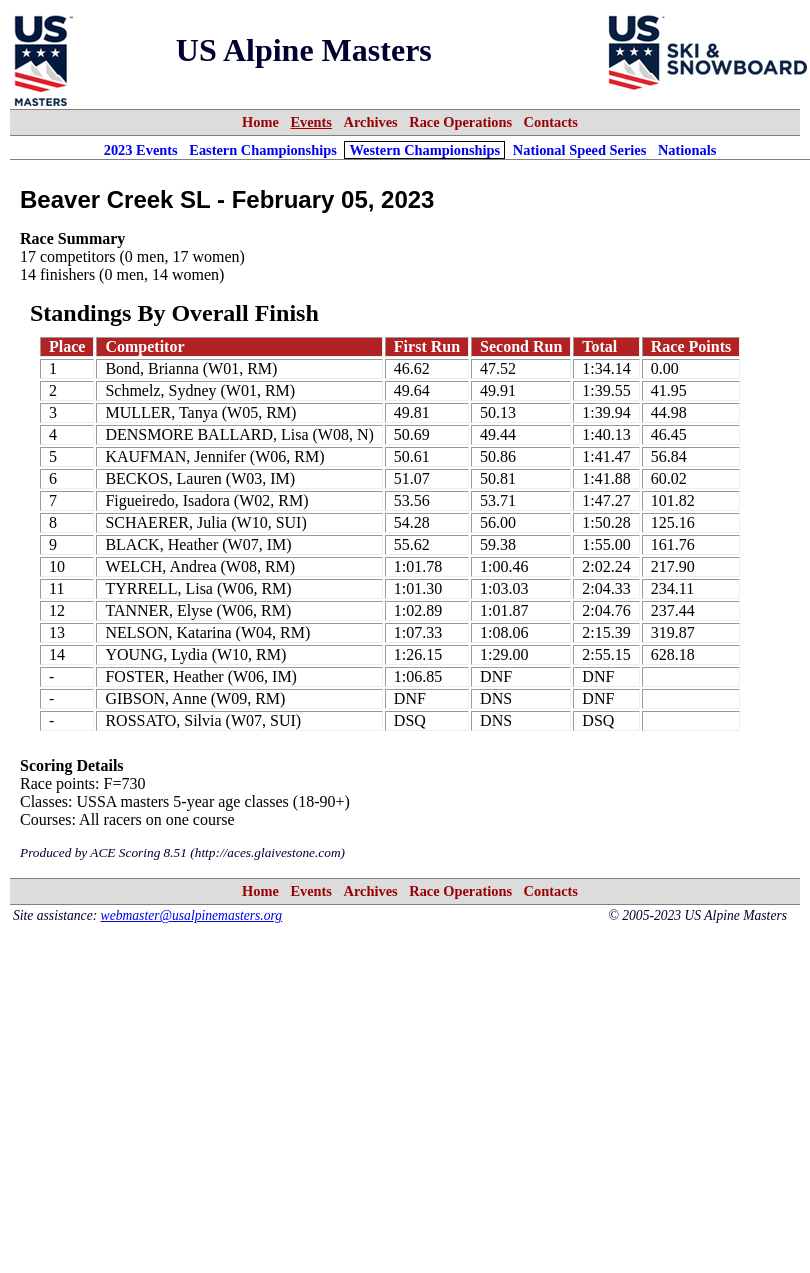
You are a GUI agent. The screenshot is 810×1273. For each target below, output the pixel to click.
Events (311, 122)
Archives (371, 122)
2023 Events (141, 150)
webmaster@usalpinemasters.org (192, 915)
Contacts (551, 122)
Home (260, 122)
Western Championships (424, 150)
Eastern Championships (263, 150)
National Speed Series (580, 150)
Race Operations (460, 122)
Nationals (687, 150)
